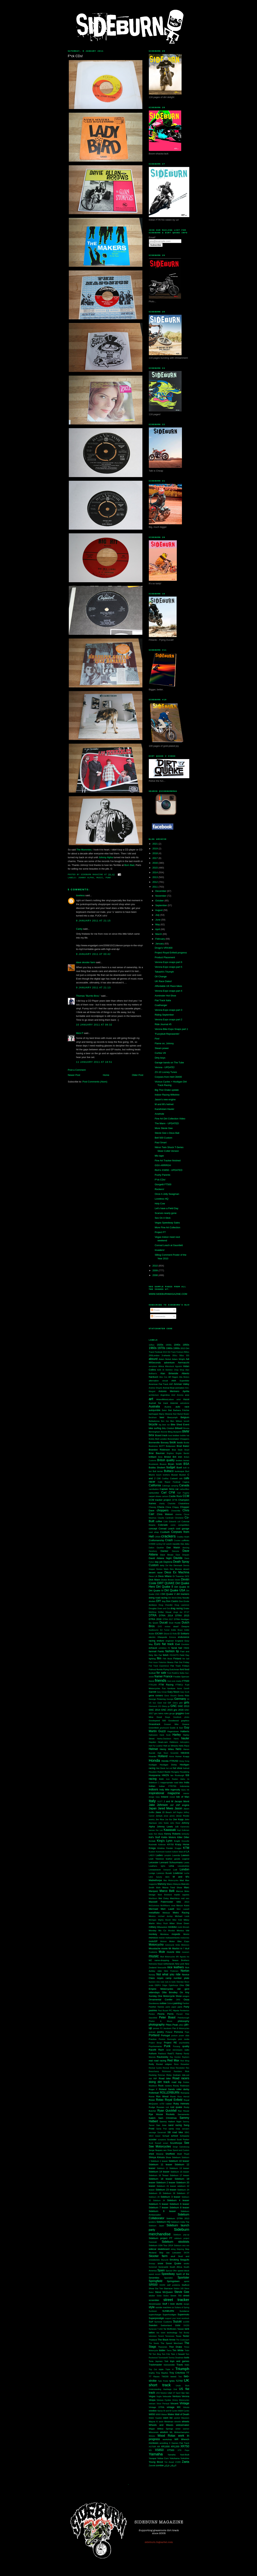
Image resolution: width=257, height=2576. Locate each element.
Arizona (180, 1395)
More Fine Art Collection (167, 1227)
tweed (173, 2376)
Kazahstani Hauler (164, 1109)
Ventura (176, 2396)
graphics (185, 1720)
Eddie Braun (177, 1630)
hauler (185, 1738)
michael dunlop (165, 1916)
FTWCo (179, 1684)
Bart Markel (178, 1414)
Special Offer (171, 2271)
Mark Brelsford (165, 1895)
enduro (160, 1640)
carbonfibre (184, 1489)
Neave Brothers (180, 1960)
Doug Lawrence (182, 1605)
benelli (186, 1421)
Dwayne (185, 1626)
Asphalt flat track (158, 1403)
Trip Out (153, 2369)
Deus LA (153, 1576)
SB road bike (175, 2132)
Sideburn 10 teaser (179, 2161)
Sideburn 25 (155, 2193)
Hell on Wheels (170, 1745)
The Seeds (154, 2343)
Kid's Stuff (154, 1837)
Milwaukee (162, 1927)
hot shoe (177, 1768)
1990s (176, 1348)
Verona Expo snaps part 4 (168, 990)
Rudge (152, 2107)
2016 (156, 862)
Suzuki (177, 2321)
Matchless (175, 1898)
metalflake (154, 1912)
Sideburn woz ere (181, 2246)
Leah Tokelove (156, 1859)
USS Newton (161, 2393)
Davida (177, 1558)
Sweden (153, 2325)
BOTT (162, 1446)
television (153, 2336)
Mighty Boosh (164, 1920)
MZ (150, 1960)
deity (162, 1565)
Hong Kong (184, 1761)
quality (185, 2046)
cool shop (154, 1532)
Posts (155, 1310)
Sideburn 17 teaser (179, 2175)
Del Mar (169, 1565)
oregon (185, 1996)
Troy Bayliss (162, 2373)
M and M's (181, 1876)
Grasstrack (154, 1724)
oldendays (154, 1992)
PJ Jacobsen (165, 2028)
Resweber (185, 2064)
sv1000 (186, 2322)
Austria (167, 1406)
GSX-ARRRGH (163, 1165)
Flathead (152, 1670)
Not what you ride (168, 1974)
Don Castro (172, 1601)
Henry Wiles (167, 1749)
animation (180, 1388)
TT (187, 2372)
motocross (184, 1938)
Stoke (159, 2296)
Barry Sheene (165, 1414)
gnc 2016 (178, 1709)
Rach (161, 2049)
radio (187, 2050)
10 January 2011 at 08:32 (94, 1024)
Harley (176, 1734)
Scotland (171, 2139)
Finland (177, 1658)
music (100, 878)
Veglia (159, 2396)
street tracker (176, 2299)
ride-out (185, 2075)
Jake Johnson (158, 1804)
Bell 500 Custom (163, 1137)
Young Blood (156, 2462)
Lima (171, 1866)
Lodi (175, 1869)
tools (186, 2357)
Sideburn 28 (154, 2197)
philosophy (183, 2021)
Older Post (137, 1075)
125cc (152, 1345)
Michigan (153, 1920)
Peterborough (183, 2018)
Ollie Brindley (170, 1992)
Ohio (182, 1985)
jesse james (169, 1816)
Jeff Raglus (178, 1812)
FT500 (185, 1681)
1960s (153, 1348)
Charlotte (171, 1504)
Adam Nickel (165, 1359)
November (161, 895)
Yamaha (156, 2454)
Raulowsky (162, 2057)
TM (150, 2354)
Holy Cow (160, 1203)
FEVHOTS (174, 1655)
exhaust (153, 1647)
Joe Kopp (178, 1819)
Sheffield (170, 2153)
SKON (186, 2253)
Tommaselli (163, 2358)
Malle (158, 1888)
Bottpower (171, 1446)
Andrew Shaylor (155, 1388)
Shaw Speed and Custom (178, 2150)
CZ (163, 1544)
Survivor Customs (163, 2321)
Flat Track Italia (163, 1000)
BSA (186, 1463)
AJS (159, 1370)
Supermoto (183, 2314)
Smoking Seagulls (179, 2259)
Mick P (79, 1033)
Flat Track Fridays (179, 1666)
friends (160, 1680)
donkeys (153, 1605)
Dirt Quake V (169, 1594)
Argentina (165, 1395)
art (151, 1399)
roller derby (182, 2089)
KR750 (170, 1844)
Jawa (158, 1812)
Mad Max (184, 1880)
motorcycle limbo (172, 1945)
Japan (153, 1808)
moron (162, 1937)
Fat (160, 1655)
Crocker (177, 1540)
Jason (178, 1808)
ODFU (158, 1985)
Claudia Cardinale (166, 1518)
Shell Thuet (183, 2154)
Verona (185, 2396)
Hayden (152, 1742)
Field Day (184, 1655)
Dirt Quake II (164, 1586)
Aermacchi (183, 1362)
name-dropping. (162, 1960)
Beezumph (172, 1417)
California (155, 1485)
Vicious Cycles (164, 2400)
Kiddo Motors (168, 1837)
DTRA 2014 (166, 1615)
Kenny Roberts (172, 1833)
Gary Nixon (173, 1691)
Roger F (153, 2089)
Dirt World (172, 1598)
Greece (185, 1724)
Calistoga (166, 1486)
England (179, 1641)
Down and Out (163, 1609)
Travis (179, 2364)
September (161, 905)
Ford (169, 1673)
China (168, 1507)
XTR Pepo (183, 2450)
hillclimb (185, 1752)
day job (159, 1561)
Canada (184, 1485)
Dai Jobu (185, 1544)
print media (183, 2039)
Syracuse (153, 2329)
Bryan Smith (175, 1464)
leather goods (173, 1859)
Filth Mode (167, 1659)
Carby (79, 928)
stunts (179, 2303)
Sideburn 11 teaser (160, 2164)
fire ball (185, 1659)
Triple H (169, 2369)
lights (163, 1866)
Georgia (170, 1699)
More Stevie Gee (164, 1128)
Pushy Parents (162, 1174)
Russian (160, 2107)
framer (159, 1676)
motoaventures (172, 1937)
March (159, 934)
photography (157, 2024)
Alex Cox (163, 1377)
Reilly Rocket (156, 2064)
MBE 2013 (182, 1902)
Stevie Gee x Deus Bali (167, 1133)
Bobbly (152, 1439)
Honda (154, 1760)
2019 (156, 848)
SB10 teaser (155, 2136)
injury (183, 1790)
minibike (172, 1927)
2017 (156, 858)
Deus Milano (165, 1576)
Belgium (185, 1417)
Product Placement (165, 957)
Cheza (160, 1507)
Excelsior (185, 1644)
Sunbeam (153, 2311)
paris (180, 2007)
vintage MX (173, 2407)
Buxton (182, 1474)
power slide (184, 2036)
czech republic (173, 1544)
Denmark (177, 1565)
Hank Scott (165, 1735)
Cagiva (185, 1482)
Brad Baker (183, 1446)
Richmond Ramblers (172, 2071)
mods (180, 1927)
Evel (177, 1644)
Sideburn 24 (183, 2189)
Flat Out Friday (181, 1662)
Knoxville (185, 1841)
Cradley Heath (183, 1537)
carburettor (154, 1493)
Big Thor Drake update (167, 1090)
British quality (166, 1460)
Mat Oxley (163, 1898)
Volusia (186, 2407)
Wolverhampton (181, 2432)
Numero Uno (154, 1982)
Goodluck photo (181, 1717)
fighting (152, 1658)
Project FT (160, 1232)
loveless (80, 895)
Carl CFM (168, 1492)
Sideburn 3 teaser (170, 2196)
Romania (185, 2093)
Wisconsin (154, 2432)
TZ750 (179, 2380)
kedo (151, 1834)
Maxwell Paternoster (161, 1901)
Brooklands (153, 1464)
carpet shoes (155, 1496)
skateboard (163, 2249)
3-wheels (166, 1355)
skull (173, 2256)
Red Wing (184, 2061)
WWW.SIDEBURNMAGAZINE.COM (168, 1294)
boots (180, 1442)
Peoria (160, 2014)
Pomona (178, 2032)
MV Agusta (181, 1957)
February (160, 938)
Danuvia (175, 1551)
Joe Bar (168, 1820)
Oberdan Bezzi (182, 1982)
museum (185, 1952)
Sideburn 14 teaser (159, 2171)
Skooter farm (158, 2256)
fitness (170, 1662)
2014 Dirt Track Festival (173, 1352)
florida (160, 1669)
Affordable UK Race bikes (168, 986)
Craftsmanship (156, 1540)
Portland (154, 2035)
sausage (152, 2132)
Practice (153, 2039)
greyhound (164, 1728)
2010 (156, 1265)
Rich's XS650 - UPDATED (168, 1170)
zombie (160, 2465)
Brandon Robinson (159, 1449)
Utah (170, 2393)
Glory (164, 1706)
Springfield (155, 2281)
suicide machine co (164, 2307)
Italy (152, 1801)
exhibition (163, 1648)
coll (179, 1522)
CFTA (174, 1500)
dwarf (175, 1626)
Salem (152, 2118)
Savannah (161, 2132)
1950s (186, 1344)
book (173, 1442)
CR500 (157, 1537)
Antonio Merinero (168, 1391)
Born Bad (129, 865)
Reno (176, 2064)
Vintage (184, 2403)
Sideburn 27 (183, 2193)
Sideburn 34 (159, 2200)
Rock (161, 2085)
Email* (152, 237)
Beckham (153, 1418)
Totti (166, 2361)
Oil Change (161, 976)
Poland (169, 2032)
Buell (179, 1467)
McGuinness (154, 1906)
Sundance (184, 2311)
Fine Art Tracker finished (167, 1160)
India (186, 1782)
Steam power (162, 1048)
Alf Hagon (173, 1377)
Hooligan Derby (168, 1764)
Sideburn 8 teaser (179, 2207)
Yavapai (152, 2458)
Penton (152, 2014)
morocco (153, 1937)
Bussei (174, 1474)
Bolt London (161, 1439)
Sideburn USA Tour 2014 (161, 2245)
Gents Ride (183, 1695)
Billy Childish (168, 1428)
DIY (158, 1601)
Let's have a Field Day (166, 1208)
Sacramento (183, 2114)
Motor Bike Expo (179, 1941)
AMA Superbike (180, 1380)
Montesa (164, 1934)
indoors (153, 1789)
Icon (161, 1779)
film (159, 1658)
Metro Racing (181, 1912)
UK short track (169, 2382)
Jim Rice (160, 1819)
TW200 (165, 2376)
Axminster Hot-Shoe (165, 995)
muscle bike (173, 1952)
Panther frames (156, 2007)
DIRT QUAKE (166, 1583)
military (152, 1927)
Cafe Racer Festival (169, 1482)
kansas (152, 1830)
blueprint (177, 1431)
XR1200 (175, 2446)
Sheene (159, 2154)
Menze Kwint (182, 1905)
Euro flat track (163, 1644)
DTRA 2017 (168, 1619)
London (184, 1869)
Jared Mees (165, 1808)
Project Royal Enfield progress (171, 952)
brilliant (152, 1456)
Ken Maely (158, 1834)
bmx (151, 1435)
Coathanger (161, 1005)
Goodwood (173, 1720)
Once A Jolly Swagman (167, 1194)
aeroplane (153, 1366)
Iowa (158, 1797)
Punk (108, 878)
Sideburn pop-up (181, 2235)
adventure (169, 1362)
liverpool (167, 1870)
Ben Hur (165, 1421)
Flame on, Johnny (164, 1043)
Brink (160, 1457)
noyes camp (164, 1978)
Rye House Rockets (162, 2114)
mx (188, 1957)
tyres (172, 2380)
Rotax (160, 2099)
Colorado (163, 1525)
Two (180, 2377)
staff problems (173, 2285)
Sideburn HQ (163, 2221)
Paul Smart (160, 1142)
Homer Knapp (182, 1756)
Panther (185, 2003)
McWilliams (165, 1906)
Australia (154, 1406)
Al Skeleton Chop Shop (173, 1370)
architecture (154, 1395)
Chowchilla (175, 1511)
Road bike (165, 2078)
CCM (186, 1496)
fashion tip (172, 1651)
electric (152, 1637)
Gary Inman (162, 1692)
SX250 (186, 2326)
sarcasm (185, 2129)
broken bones (182, 1460)
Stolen (166, 2296)
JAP (172, 1805)
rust (167, 2107)
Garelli (186, 1688)
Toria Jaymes (156, 2361)
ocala (151, 1985)
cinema (178, 1514)
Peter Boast (167, 2017)
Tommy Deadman (176, 2358)
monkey (153, 1934)
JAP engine (182, 1805)
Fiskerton (162, 1662)
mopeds (176, 1934)
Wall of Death (182, 2414)
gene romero (156, 1695)
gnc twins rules (161, 1713)
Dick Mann (154, 1579)
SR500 (153, 2284)
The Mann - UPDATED (167, 1123)
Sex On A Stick (163, 1217)
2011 (156, 886)
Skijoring (180, 2249)
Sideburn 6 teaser (179, 2204)
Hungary (175, 1772)
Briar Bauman (157, 1453)
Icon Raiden (172, 1779)
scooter (153, 2139)
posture (174, 2036)
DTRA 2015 (182, 1615)
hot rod (169, 1768)
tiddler (162, 2350)
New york (179, 1964)
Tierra (168, 2351)
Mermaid (153, 1909)
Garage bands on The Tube (169, 1062)
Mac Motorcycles (170, 1880)
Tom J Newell (178, 2354)
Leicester (154, 1862)
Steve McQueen (164, 2292)
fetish (166, 1655)
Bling (170, 1431)
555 (187, 1356)
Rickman (161, 2075)
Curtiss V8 (160, 1053)
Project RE (170, 2042)
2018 (156, 853)
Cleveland (179, 1518)
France (168, 1676)
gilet (181, 1703)
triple (161, 2369)
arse (187, 1395)
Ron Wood (162, 2096)
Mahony (162, 1884)
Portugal (165, 2035)
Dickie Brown (167, 1579)
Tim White (177, 2350)
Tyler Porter (163, 2381)
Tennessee (169, 2336)
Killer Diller (183, 1837)
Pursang (176, 2046)
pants (168, 2007)
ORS (178, 2000)
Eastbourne (154, 1630)
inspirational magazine (164, 1793)
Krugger (178, 1848)
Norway (152, 1975)
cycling (159, 1544)
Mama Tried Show (172, 1887)
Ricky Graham (173, 2075)
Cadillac (165, 1479)
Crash (169, 1540)
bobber (176, 1435)
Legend (185, 1859)
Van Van (185, 2393)
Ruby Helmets (181, 2103)
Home (106, 1075)
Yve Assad (169, 2462)
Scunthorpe (176, 2143)
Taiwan (180, 2329)
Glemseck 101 (155, 1706)
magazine (153, 1884)
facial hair (176, 1647)
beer (161, 1417)
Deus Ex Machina (176, 1572)
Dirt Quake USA (174, 1590)
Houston (153, 1772)
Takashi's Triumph (164, 971)
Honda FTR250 (170, 1761)
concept (153, 1528)
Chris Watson (165, 1514)
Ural (175, 2389)
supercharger (155, 2314)
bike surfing (155, 1428)
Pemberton (184, 2011)
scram (165, 2143)
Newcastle (161, 1968)
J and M (168, 1801)
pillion (181, 2025)
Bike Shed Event (180, 1424)
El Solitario (183, 1633)
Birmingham (154, 1431)
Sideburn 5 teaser (159, 2204)
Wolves (152, 2436)
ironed (172, 1797)
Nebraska (153, 1964)
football (152, 1673)
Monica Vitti (183, 1930)
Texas (178, 2336)
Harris (176, 1739)
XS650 (159, 2450)
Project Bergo (155, 2043)
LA (187, 1851)
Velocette (167, 2396)
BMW (185, 1431)
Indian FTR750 (167, 1786)
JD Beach (167, 1812)
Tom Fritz (166, 2354)
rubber (169, 2103)
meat (173, 1906)
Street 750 (175, 2295)
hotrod (186, 1768)
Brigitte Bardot (182, 1453)
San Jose (161, 2125)
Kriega (152, 1848)
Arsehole (159, 1113)
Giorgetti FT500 (163, 1184)
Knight (177, 1841)
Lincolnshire (183, 1866)
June (158, 919)
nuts (162, 1982)
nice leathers (175, 1967)
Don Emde (184, 1601)
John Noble (163, 1823)
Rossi (152, 2100)
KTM (186, 1847)
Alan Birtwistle (169, 1373)
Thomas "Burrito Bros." (88, 995)
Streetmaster (155, 2304)
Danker (164, 1551)
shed (151, 2153)
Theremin (162, 2347)
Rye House (183, 2111)
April (158, 929)
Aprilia (185, 1391)
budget (170, 1467)
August (159, 910)
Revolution (180, 2068)
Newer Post (74, 1075)
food (187, 1669)
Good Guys (163, 1717)
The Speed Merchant (172, 2343)
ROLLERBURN (170, 2092)
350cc (174, 1356)
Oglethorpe (173, 1985)
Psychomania (155, 2046)
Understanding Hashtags (160, 2389)
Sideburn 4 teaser (178, 2200)
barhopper (154, 1414)
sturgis (186, 2304)
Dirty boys (160, 1057)
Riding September (164, 1014)
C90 (159, 1478)
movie (164, 1948)
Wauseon (185, 2418)
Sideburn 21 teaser (166, 2186)
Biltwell (178, 1428)
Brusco (163, 1464)
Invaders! (159, 1250)
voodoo (153, 2410)
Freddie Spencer (181, 1676)
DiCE (187, 1576)
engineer (170, 1641)
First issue (153, 1662)
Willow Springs (165, 2428)
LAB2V (152, 1855)
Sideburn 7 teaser (159, 2207)
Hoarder (153, 1756)
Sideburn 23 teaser (166, 2189)
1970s (161, 1348)
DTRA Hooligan (181, 1619)
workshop (167, 2439)
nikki (159, 1971)
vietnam (152, 2404)
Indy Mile (164, 1789)
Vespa (152, 2400)
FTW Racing (166, 1684)
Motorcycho (156, 1944)
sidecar (153, 2249)
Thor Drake (175, 2346)
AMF (171, 1384)
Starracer (168, 2288)
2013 (156, 877)
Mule (162, 1951)
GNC (174, 1706)
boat (170, 1436)
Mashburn (153, 1898)
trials (187, 2364)
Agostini (178, 1366)
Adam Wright (178, 1359)
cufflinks (185, 1540)
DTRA (153, 1615)
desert (186, 1569)
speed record (154, 2274)
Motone (163, 1941)
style (152, 2307)
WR (176, 2439)
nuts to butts (170, 1982)
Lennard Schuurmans (171, 1862)
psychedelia (184, 2043)
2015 (156, 867)
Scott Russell (155, 2143)
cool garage (182, 1528)
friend (151, 1681)
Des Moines (176, 1569)
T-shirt (160, 2329)
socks (186, 2263)
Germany (180, 1698)
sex (164, 2150)
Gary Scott (184, 1692)
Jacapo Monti (181, 1801)
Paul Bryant (163, 2011)
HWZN (165, 1775)
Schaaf (165, 2136)
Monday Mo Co (157, 1930)
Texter (186, 2336)
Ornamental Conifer (161, 1999)
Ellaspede (162, 1637)
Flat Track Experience (159, 1666)
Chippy (175, 1507)
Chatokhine (183, 1503)
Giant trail (161, 1703)
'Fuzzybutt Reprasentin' (167, 1033)
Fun (164, 1688)
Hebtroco (173, 1742)
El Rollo (173, 1634)
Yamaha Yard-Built (178, 2454)
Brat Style (177, 1449)
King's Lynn (164, 1840)
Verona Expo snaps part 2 (168, 1019)
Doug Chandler (166, 1605)
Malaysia (177, 1884)
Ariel (173, 1395)
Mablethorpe (155, 1880)
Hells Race (184, 1745)
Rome (152, 2096)
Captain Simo (167, 1489)
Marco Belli (166, 1890)
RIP (155, 2078)
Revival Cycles (155, 2068)
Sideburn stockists (175, 2241)
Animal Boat (168, 1388)
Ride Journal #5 (163, 1024)
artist (178, 1399)
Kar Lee (159, 1830)
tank (187, 2328)
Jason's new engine (165, 1099)
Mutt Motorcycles (167, 1957)
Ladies (159, 1855)
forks (182, 1673)
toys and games (179, 2361)
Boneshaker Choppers (178, 1439)
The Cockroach (182, 2340)
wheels (185, 2421)
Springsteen (173, 2281)
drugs (175, 1612)
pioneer (156, 2028)
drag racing (177, 1608)
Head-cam (163, 1742)
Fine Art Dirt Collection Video (170, 1118)
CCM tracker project (160, 1499)
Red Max (173, 2060)
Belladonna (154, 1421)
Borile (186, 1442)
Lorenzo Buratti (164, 1873)
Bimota (186, 1428)
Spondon (168, 2278)
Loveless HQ (161, 1198)
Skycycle (165, 2260)
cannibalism (154, 1489)
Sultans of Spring (182, 2307)
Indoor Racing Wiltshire (167, 1094)
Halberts (184, 1731)
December (161, 891)
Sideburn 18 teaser (160, 2178)
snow (160, 2263)
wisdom (164, 2432)
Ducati (163, 1622)
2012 (156, 882)
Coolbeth (165, 1532)
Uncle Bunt (182, 2386)
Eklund (167, 1634)
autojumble (155, 1410)
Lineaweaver (155, 1869)
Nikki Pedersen (171, 1971)
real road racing (157, 2060)
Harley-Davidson (164, 1739)
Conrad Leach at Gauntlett (169, 1245)
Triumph (182, 2369)
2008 (156, 1275)
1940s (177, 1344)
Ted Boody (184, 2333)
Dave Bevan (166, 1554)
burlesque (179, 1471)
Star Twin (159, 2289)
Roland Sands (167, 2089)
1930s (168, 1345)
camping (174, 1486)
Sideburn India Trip (180, 2222)
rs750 (161, 2104)
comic (173, 1525)
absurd (153, 1358)
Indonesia (184, 1786)
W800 (158, 2414)
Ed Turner (164, 1630)
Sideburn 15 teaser (180, 2171)
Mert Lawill (167, 1909)
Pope (187, 2032)
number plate (181, 1978)
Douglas (153, 1608)
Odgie (164, 1985)
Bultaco (168, 1471)
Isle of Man (182, 1796)
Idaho (182, 1779)
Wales (171, 2414)
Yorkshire (184, 2458)
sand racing (175, 2125)
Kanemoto (184, 1827)
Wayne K (153, 2421)
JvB (176, 1826)
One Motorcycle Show (170, 1996)
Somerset (153, 2267)
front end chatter (174, 1681)
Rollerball (154, 2092)
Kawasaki (170, 1829)
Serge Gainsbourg (181, 2147)
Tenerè (161, 2336)
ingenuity (175, 1789)
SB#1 (187, 2132)
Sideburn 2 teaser (165, 2182)
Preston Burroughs (167, 2039)
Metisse (166, 1912)
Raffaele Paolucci (157, 2053)
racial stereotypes (174, 2050)
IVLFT (159, 1802)
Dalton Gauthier (156, 1548)
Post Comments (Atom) (94, 1081)
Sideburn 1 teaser (159, 2161)
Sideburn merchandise (169, 2231)
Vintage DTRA (156, 2407)
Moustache (155, 1948)
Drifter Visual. (165, 1612)
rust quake (176, 2107)
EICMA (159, 1633)
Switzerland (166, 2325)
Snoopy (152, 2264)
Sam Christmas (167, 2118)
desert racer (156, 1572)
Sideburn (176, 2157)
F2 (169, 1648)
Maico (170, 1884)
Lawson (185, 1855)
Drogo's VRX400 (163, 947)
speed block (183, 2270)
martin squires (181, 1894)
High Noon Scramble (167, 1753)
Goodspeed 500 (157, 1720)
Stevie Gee (181, 2291)
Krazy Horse (182, 1844)
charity (162, 1504)
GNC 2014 (154, 1709)
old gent (183, 1989)
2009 (156, 1270)
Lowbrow (178, 1873)
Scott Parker (183, 2139)
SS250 (162, 2285)
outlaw (162, 2003)
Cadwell (174, 1478)
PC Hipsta (174, 2010)
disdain (152, 1601)
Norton (185, 1970)
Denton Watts (162, 1569)
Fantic (161, 1651)
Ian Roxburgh (177, 1775)
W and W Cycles (170, 2411)
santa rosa (174, 2128)
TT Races (154, 2376)
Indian (152, 1786)
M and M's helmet (164, 1104)
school (174, 2135)
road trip (177, 2082)
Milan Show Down (179, 1923)
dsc (181, 1612)
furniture (171, 1688)
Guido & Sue (176, 1727)
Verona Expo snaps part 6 (168, 962)
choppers (163, 1510)
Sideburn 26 (169, 2193)
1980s (169, 1348)
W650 (152, 2414)
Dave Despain (182, 1555)
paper (173, 2007)
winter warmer (182, 2429)
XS (150, 2450)
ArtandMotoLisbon (165, 1399)
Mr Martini (174, 1948)
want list (168, 2417)
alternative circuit (158, 1380)
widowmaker (182, 2425)
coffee (159, 1521)
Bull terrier (158, 1471)
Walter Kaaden (155, 2418)
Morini (186, 1934)
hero (178, 1749)
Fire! (157, 1038)
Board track (161, 1435)
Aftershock (169, 1366)
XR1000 (165, 2446)
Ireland (164, 1796)
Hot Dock (160, 1768)
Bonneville (154, 1442)
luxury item (162, 1877)
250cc (186, 1352)
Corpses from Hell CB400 (168, 1076)
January (159, 943)
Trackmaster (155, 2364)
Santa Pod (161, 2129)
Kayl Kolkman (183, 1830)
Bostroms (153, 1446)
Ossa (186, 1999)
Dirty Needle (183, 1597)
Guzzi (162, 1731)
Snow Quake (173, 2263)
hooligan (153, 1764)
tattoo (152, 2332)
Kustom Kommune (157, 1852)
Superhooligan (169, 2314)
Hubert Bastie (164, 1772)
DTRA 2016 (155, 1619)
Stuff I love (168, 2303)
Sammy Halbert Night (170, 2121)
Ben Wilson (176, 1421)
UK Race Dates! (163, 981)
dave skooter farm (85, 962)
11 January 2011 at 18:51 (94, 1062)
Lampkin (167, 1855)
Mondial (171, 1931)
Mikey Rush (162, 1923)
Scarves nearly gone (166, 1213)
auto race (182, 1406)
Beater (186, 1414)
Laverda (176, 1855)
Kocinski (153, 1844)
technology (172, 2332)
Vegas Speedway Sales (167, 1222)
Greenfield (154, 1727)
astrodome (184, 1403)
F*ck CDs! (160, 1179)
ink (188, 1790)
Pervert (179, 2014)
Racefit (152, 2049)
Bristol (167, 1456)
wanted (177, 2418)
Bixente (164, 1432)
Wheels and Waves (161, 2425)
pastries (153, 2010)
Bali (170, 1410)
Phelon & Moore (160, 2021)
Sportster (183, 2277)
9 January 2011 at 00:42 (93, 954)
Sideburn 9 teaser (162, 2211)
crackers (168, 1536)
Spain (161, 2270)
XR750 (184, 2446)
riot (150, 2078)
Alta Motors (184, 1377)
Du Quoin (153, 1622)
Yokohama (174, 2458)
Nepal (159, 1964)
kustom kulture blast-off (175, 1852)
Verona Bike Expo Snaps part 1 (171, 1029)
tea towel (161, 2333)
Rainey (179, 2053)
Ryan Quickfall (166, 2110)
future (179, 1688)
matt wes (185, 1898)
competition (183, 1525)
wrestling (163, 2443)
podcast (152, 2032)
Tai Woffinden (169, 2329)
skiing (173, 2249)
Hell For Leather (156, 1746)
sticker (152, 2295)
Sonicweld (163, 2267)
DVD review (164, 1627)
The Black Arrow (166, 2339)
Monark (186, 1927)
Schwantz (184, 2136)
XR (158, 2446)
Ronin (173, 2096)
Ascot (186, 1399)
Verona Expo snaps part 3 (168, 1010)
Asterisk (174, 1403)
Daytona (167, 1561)
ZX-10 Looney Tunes (166, 1072)
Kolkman (162, 1845)
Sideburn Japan (156, 2226)
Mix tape (159, 1155)
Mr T (182, 1949)
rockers (168, 2085)
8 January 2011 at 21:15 (93, 920)
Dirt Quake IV (156, 1590)
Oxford (170, 2003)
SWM (177, 2325)
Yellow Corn (163, 2458)
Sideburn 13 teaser (179, 2168)
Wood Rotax (166, 2435)
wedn (161, 2422)
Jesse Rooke (182, 1816)
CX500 (152, 1544)
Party (186, 2006)
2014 (156, 872)
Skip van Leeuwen (170, 2252)
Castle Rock (175, 1496)
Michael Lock (182, 1916)
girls (186, 1702)
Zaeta (185, 2461)
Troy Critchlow (177, 2372)
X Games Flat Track (179, 2443)
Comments (158, 1316)
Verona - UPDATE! (165, 1067)
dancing (185, 1548)
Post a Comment (77, 1069)
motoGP (153, 1941)
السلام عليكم (170, 2465)
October (159, 900)
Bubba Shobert (157, 1467)
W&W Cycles (183, 2411)
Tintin (187, 2351)
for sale (161, 1672)
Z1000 (177, 2462)
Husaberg (184, 1772)
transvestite (169, 2364)
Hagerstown (173, 1731)
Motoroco (185, 1945)
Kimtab (152, 1841)
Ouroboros (154, 2003)
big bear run (164, 1425)
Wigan (152, 2428)
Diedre (177, 1580)
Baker (164, 1410)
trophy (152, 2373)
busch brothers (163, 1475)
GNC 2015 (167, 1709)
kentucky (185, 1834)
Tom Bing (157, 2354)
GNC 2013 (183, 1706)
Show (168, 2157)
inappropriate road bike (171, 1782)
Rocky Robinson (181, 2085)
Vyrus (160, 2410)
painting (177, 2003)
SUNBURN (168, 2311)
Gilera (175, 1703)
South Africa (176, 2267)
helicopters (184, 1742)
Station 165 (179, 2289)
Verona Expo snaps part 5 (168, 967)
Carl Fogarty (183, 1493)
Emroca (172, 1637)
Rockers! (159, 1189)
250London (154, 1355)
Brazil (187, 1450)
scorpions (162, 2140)
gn (169, 1706)
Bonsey (165, 1442)
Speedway (168, 2273)
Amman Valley (181, 1384)
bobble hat (184, 1436)
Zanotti (152, 2465)
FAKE (186, 1648)
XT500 (170, 2450)
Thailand (153, 2339)
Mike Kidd (177, 1920)
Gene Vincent (170, 1696)
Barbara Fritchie (181, 1410)
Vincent (174, 2403)
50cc (181, 1355)
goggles (180, 1713)
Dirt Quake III (181, 1586)
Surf (151, 2321)
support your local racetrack (177, 2318)
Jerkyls (159, 1816)
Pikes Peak (172, 2024)
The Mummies (83, 849)
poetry (160, 2032)
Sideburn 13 (162, 2168)
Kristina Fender (165, 1848)
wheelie (177, 2422)
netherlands (168, 1964)
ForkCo (175, 1673)
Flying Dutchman (171, 1669)
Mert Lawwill (183, 1909)
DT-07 (186, 1612)
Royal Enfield (173, 2099)
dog (164, 1601)
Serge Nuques (156, 2150)
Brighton (170, 1453)
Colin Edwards (169, 1522)
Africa (161, 1366)
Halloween (153, 1735)
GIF (169, 1702)
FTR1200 (153, 1685)
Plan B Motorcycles (180, 2028)
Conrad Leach (166, 1528)
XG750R (152, 2447)
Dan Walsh (173, 1547)
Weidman (168, 2421)
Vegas (152, 2396)
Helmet (153, 1749)
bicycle (153, 1424)
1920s (160, 1344)
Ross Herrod (183, 2097)
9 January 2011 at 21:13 (93, 987)
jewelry (152, 1820)
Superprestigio (156, 2318)
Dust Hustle (174, 1622)
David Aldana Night (160, 1558)
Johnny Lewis (165, 1826)
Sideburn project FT (160, 2238)
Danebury (153, 1551)
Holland (163, 1756)
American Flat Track (158, 1384)
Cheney (152, 1507)
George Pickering (157, 1699)
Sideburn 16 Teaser (159, 2175)
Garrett (152, 1691)
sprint (186, 2281)
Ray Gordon (175, 2057)
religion (168, 2064)
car (177, 1489)
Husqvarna (154, 1775)
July (157, 915)
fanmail (153, 1651)
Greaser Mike (171, 1724)
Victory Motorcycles (180, 2400)
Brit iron (177, 1456)
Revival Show (169, 2068)
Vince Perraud (163, 2404)
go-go (172, 1713)
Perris (170, 2014)
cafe (181, 1479)
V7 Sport (176, 2393)
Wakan (164, 2414)
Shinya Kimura (157, 2157)
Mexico (152, 1916)
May (157, 924)
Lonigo (152, 1873)
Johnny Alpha (106, 857)
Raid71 (171, 2053)
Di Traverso (178, 1576)
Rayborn (185, 2057)
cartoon (165, 1496)
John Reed (175, 1823)
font (182, 1669)
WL (171, 2432)
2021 (156, 843)
